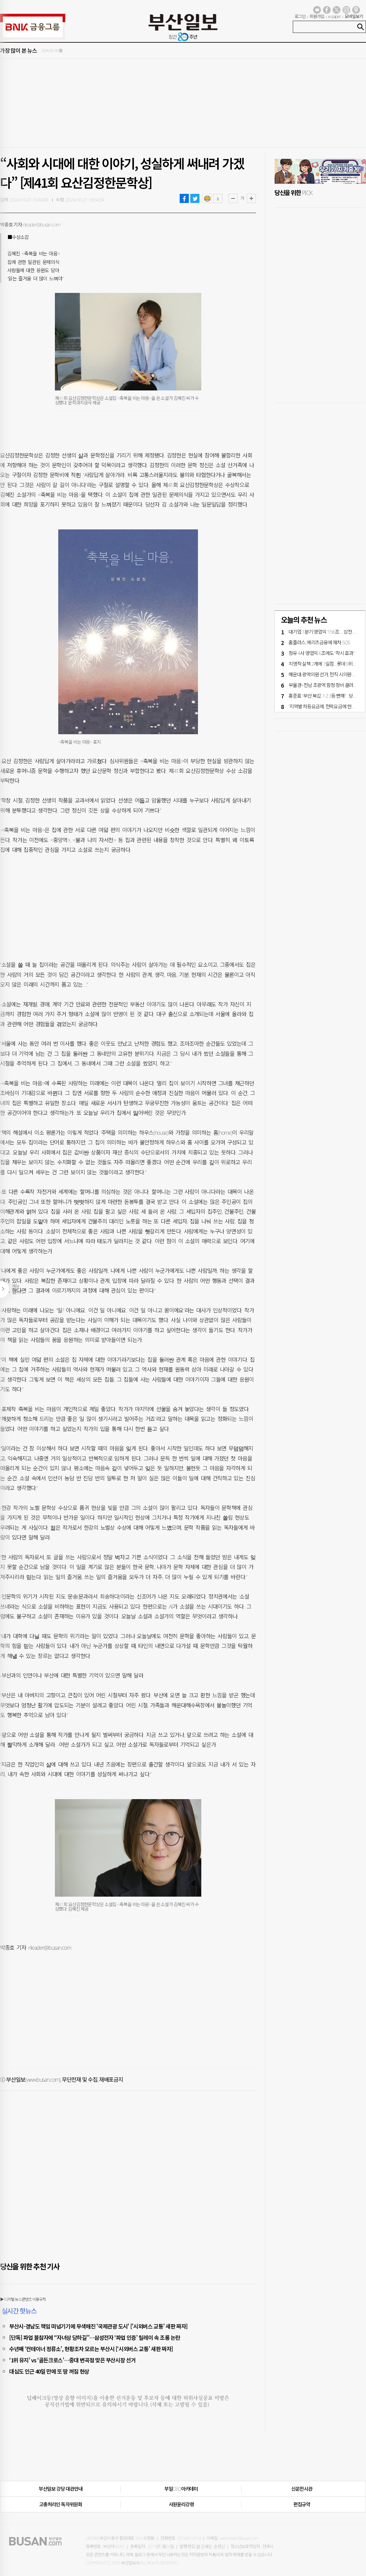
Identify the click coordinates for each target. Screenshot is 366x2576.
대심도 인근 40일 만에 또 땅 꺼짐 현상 (49, 2371)
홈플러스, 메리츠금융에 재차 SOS (319, 642)
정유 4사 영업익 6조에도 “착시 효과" (321, 653)
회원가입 (317, 16)
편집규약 (301, 2504)
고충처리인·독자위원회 (60, 2504)
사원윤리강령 (181, 2504)
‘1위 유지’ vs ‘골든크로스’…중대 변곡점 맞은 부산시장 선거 (72, 2360)
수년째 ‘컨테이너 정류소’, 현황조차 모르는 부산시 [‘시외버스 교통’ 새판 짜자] (91, 2349)
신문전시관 (301, 2488)
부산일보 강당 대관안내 (61, 2488)
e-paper (334, 16)
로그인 (300, 16)
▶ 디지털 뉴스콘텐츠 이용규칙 (23, 2299)
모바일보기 (354, 16)
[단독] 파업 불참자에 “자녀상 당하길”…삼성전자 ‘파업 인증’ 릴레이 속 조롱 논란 (94, 2337)
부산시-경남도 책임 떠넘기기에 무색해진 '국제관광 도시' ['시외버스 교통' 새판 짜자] (98, 2326)
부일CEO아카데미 (181, 2488)
